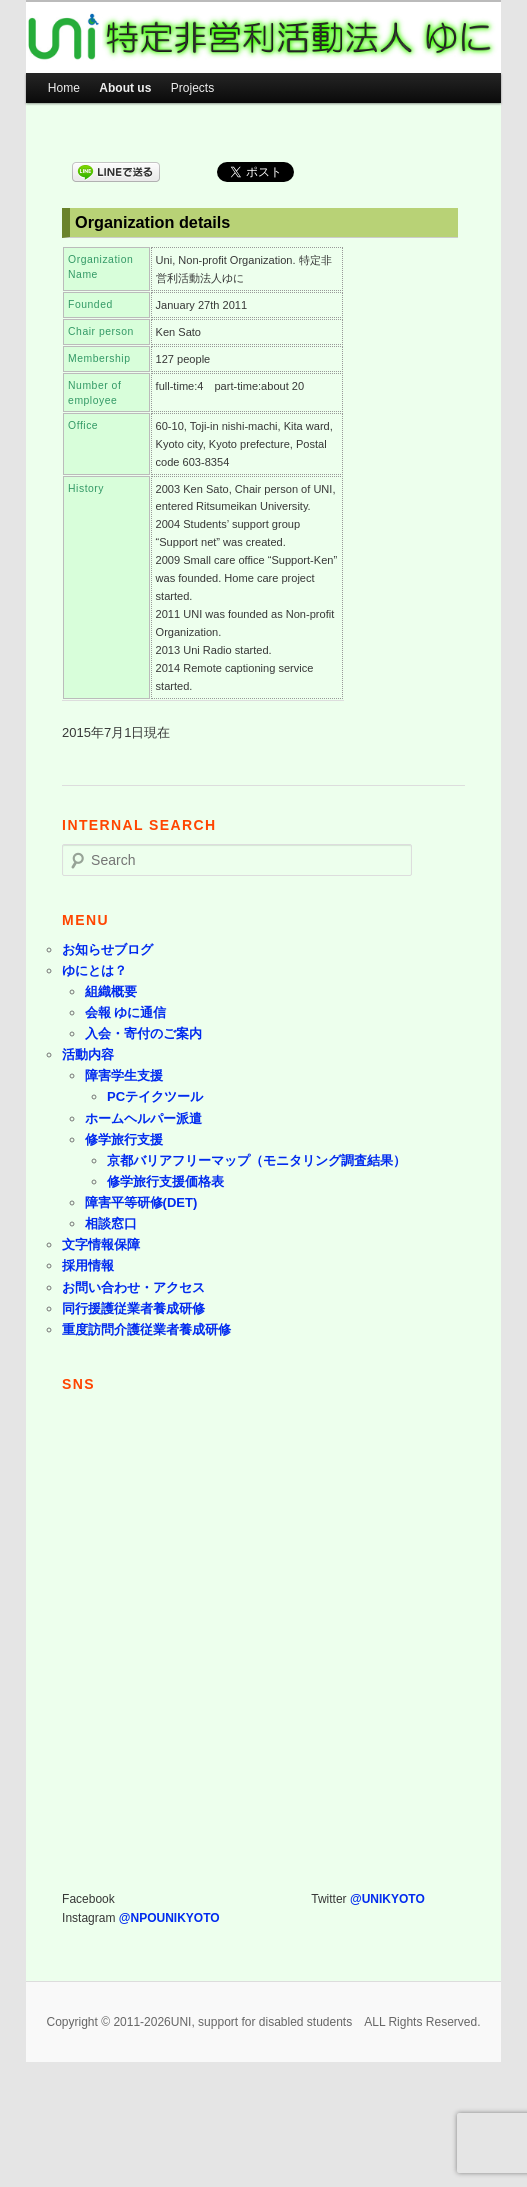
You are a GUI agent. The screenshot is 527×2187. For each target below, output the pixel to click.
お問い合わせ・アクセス (133, 1287)
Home (64, 88)
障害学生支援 (124, 1075)
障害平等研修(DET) (141, 1202)
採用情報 (88, 1265)
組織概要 (111, 991)
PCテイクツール (155, 1096)
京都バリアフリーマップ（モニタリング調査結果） (256, 1160)
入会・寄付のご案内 (143, 1033)
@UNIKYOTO (387, 1899)
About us (125, 88)
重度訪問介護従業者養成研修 (146, 1329)
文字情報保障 (101, 1244)
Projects (192, 88)
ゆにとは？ (94, 970)
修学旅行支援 (124, 1139)
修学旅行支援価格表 (165, 1181)
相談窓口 (111, 1223)
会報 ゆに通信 (126, 1012)
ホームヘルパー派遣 (143, 1118)
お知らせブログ (107, 949)
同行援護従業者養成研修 (133, 1308)
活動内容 (88, 1054)
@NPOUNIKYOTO (169, 1918)
